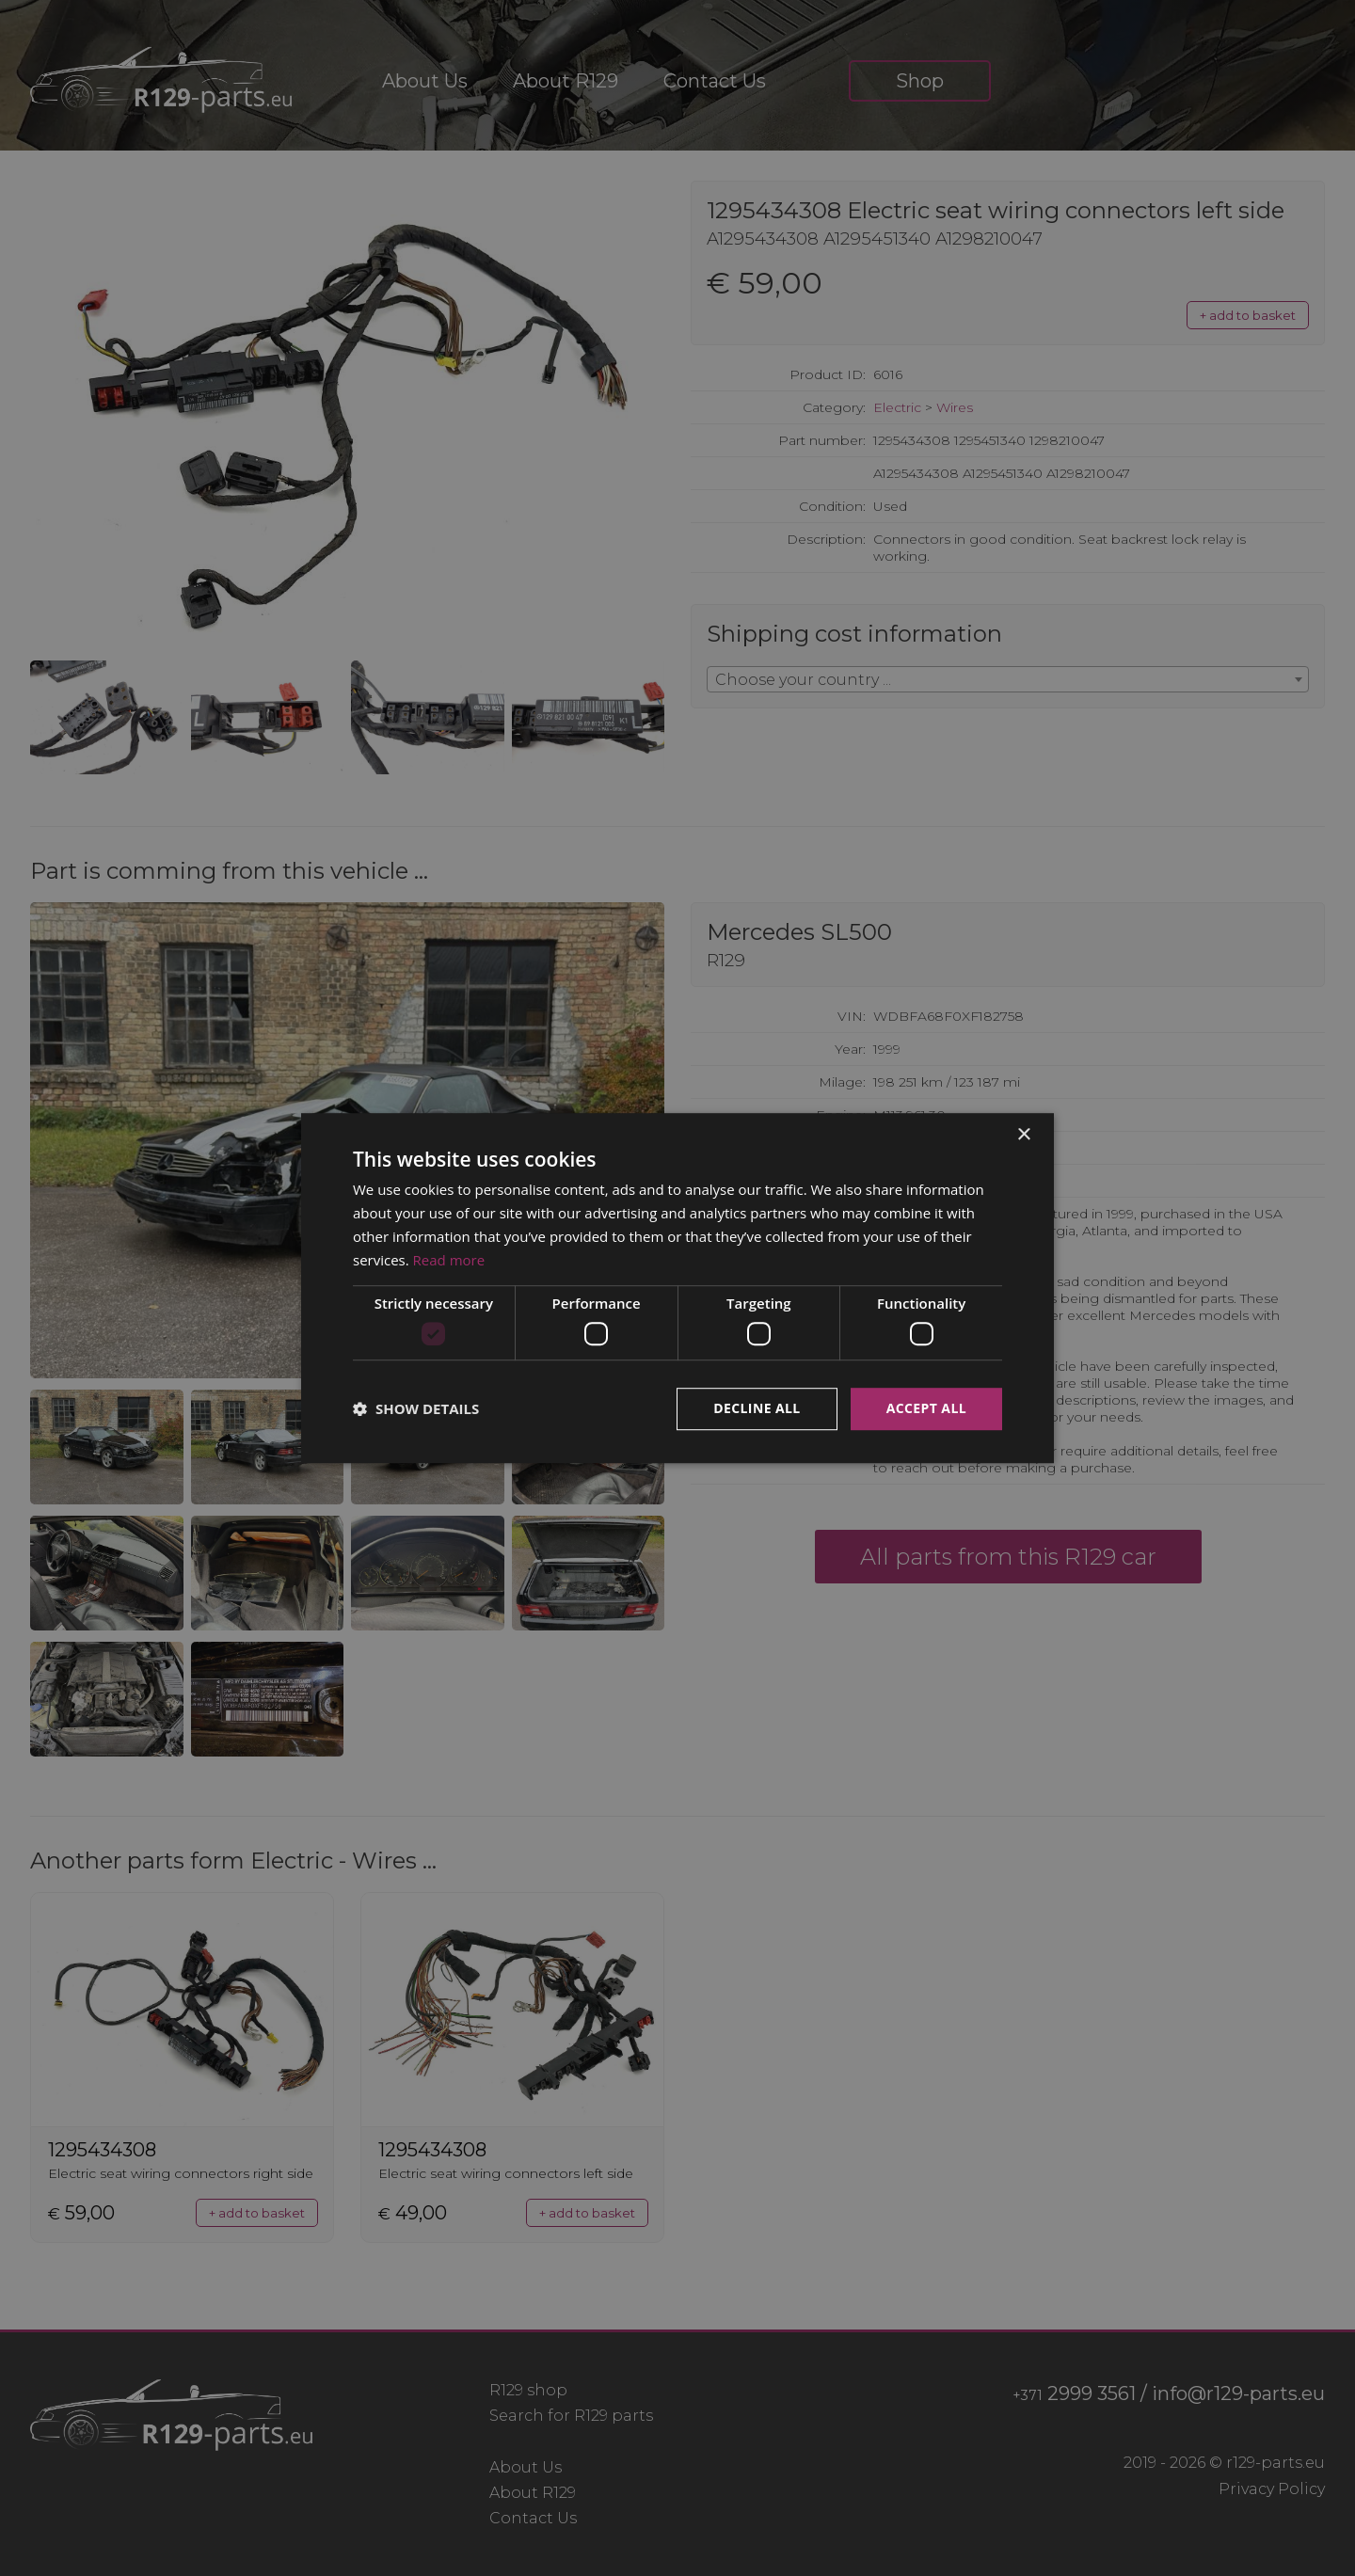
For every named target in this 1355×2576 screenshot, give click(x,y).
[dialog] (677, 1288)
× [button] (1023, 1135)
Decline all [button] (756, 1408)
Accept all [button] (926, 1408)
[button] (416, 1408)
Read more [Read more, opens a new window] (449, 1259)
